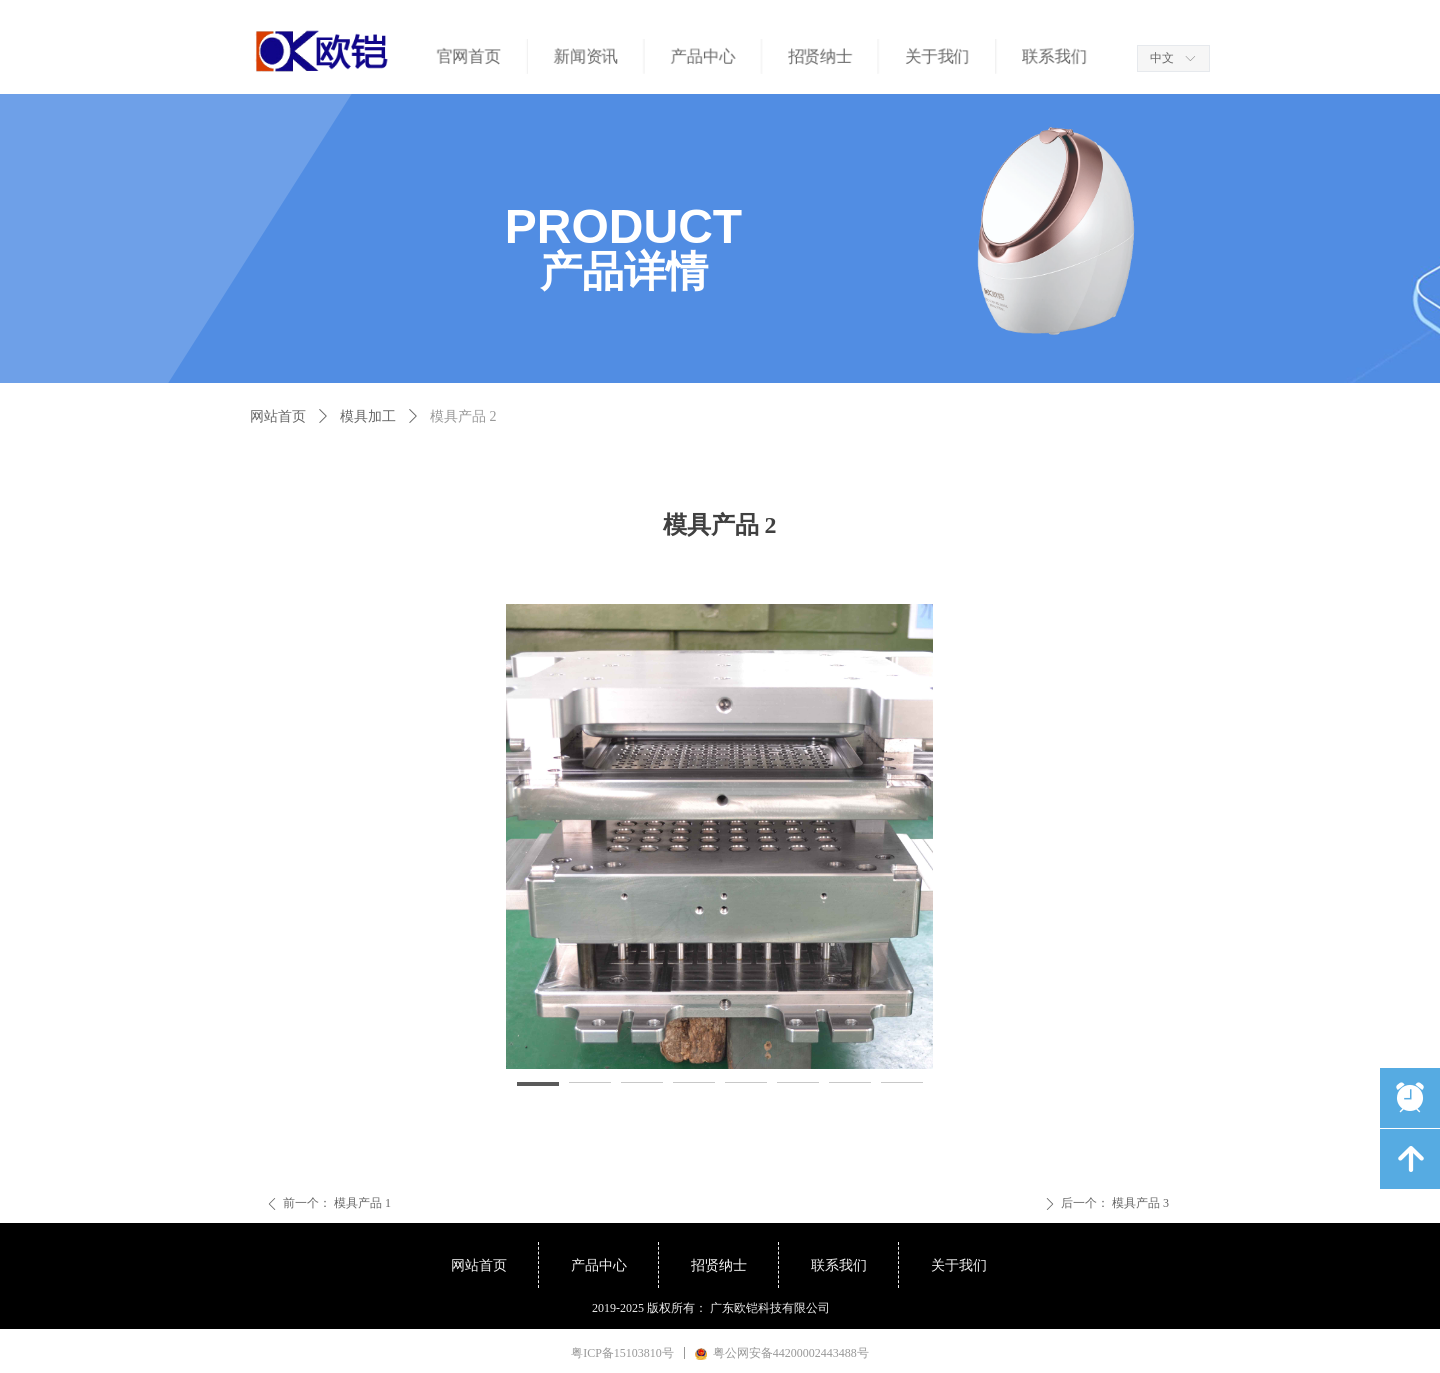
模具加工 (368, 416)
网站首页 (278, 416)
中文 (1162, 58)
